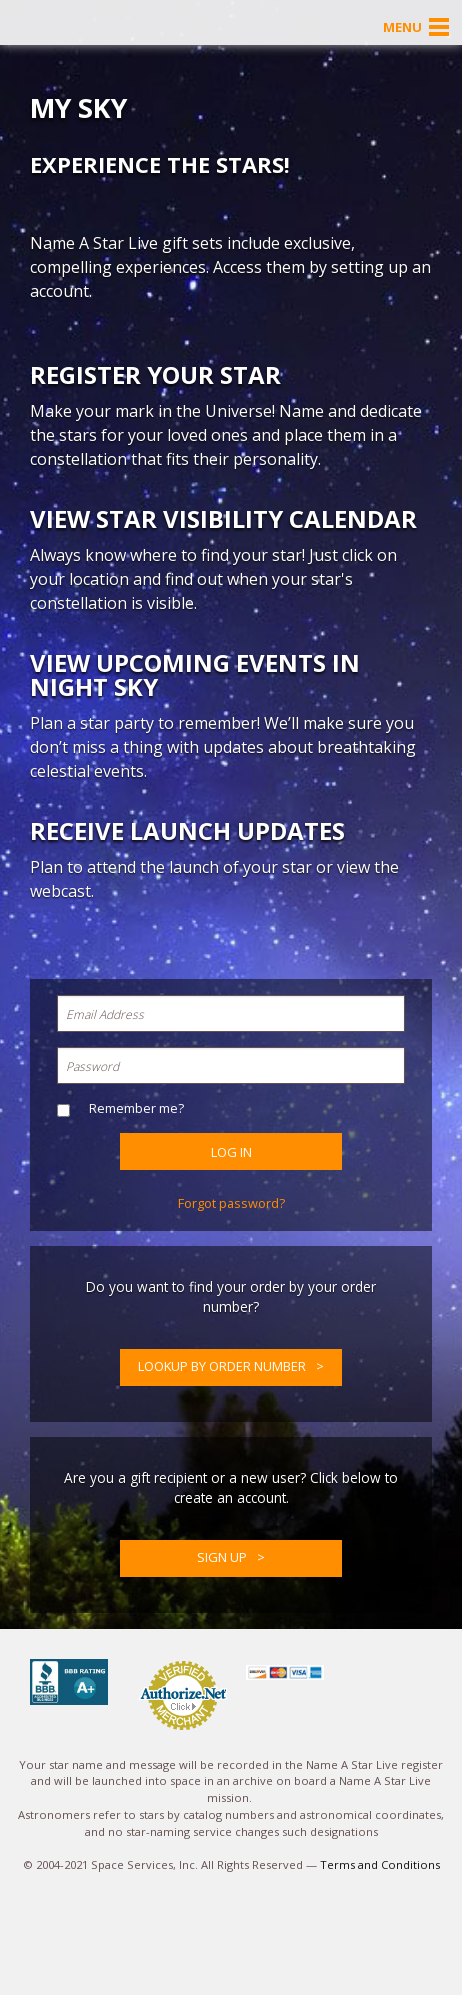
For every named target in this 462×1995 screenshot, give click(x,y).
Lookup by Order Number (222, 1366)
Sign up (222, 1557)
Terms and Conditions (380, 1864)
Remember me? (136, 1108)
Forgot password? (231, 1203)
